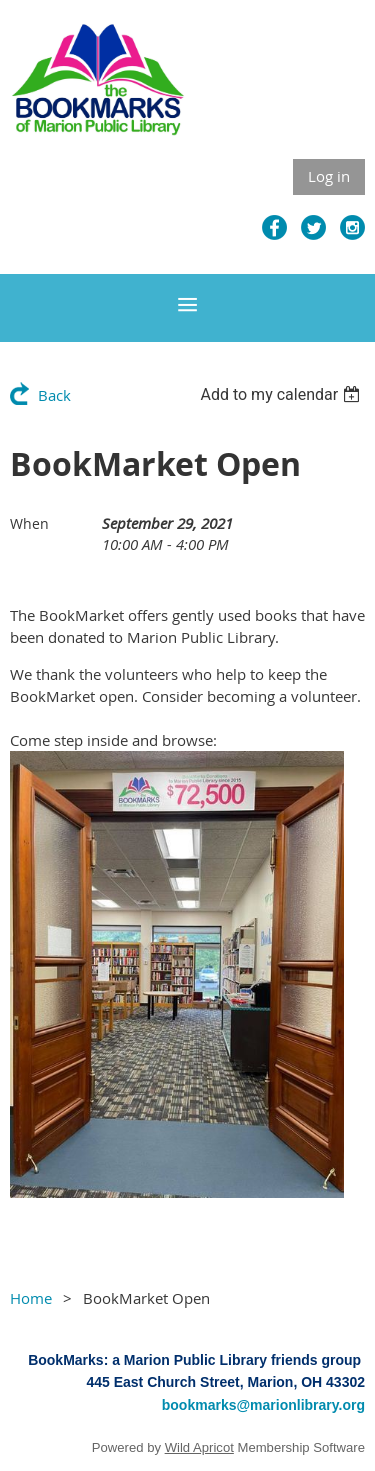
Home (31, 1298)
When (29, 523)
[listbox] (282, 394)
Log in (329, 176)
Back (54, 395)
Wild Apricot (199, 1447)
